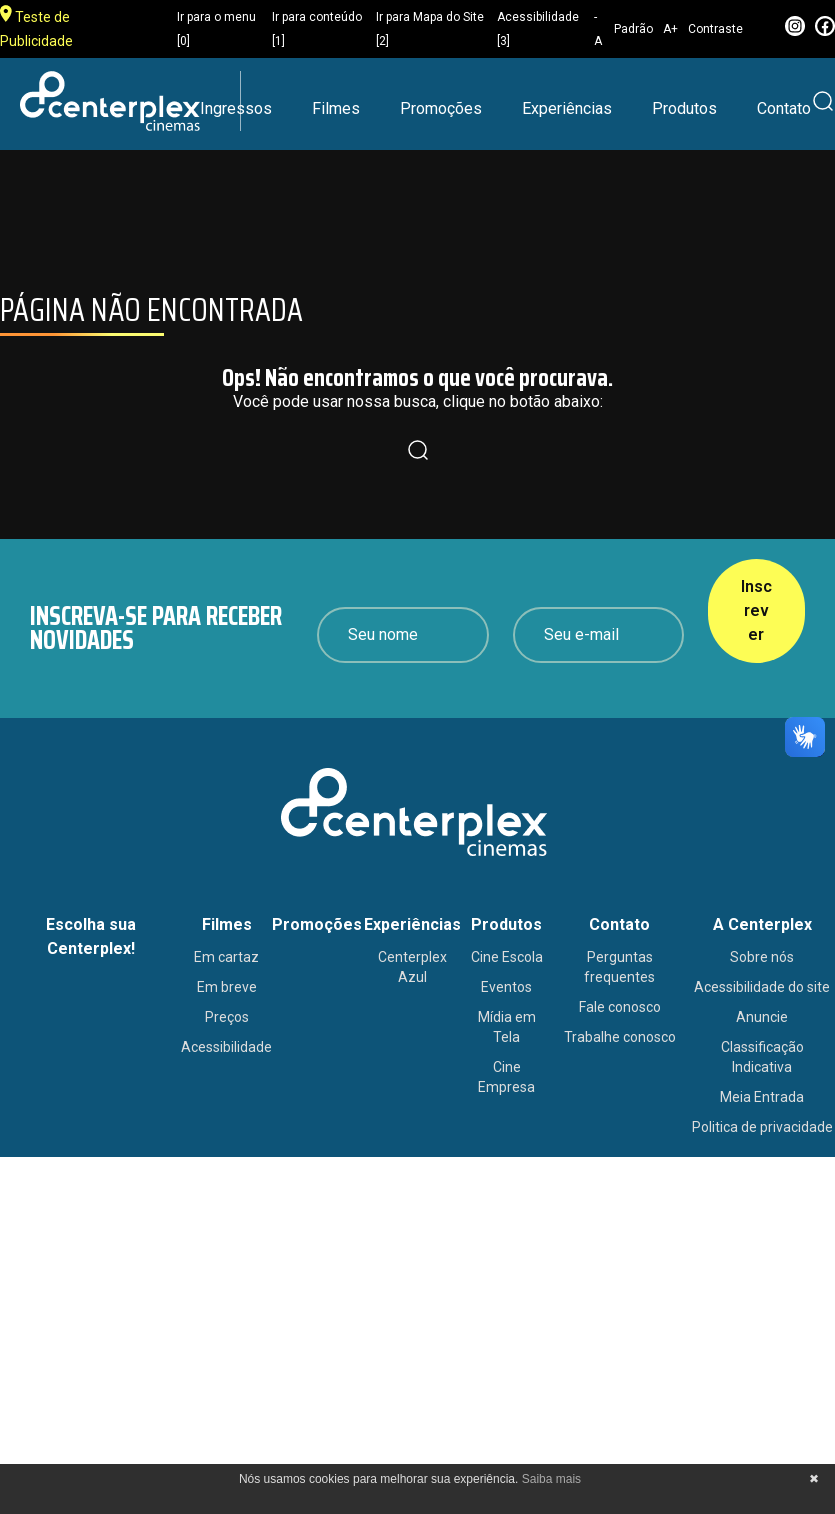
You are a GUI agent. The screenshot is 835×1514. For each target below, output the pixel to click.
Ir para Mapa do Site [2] (430, 29)
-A (598, 29)
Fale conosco (620, 1007)
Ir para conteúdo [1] (317, 29)
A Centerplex (762, 924)
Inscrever (756, 610)
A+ (670, 29)
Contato (784, 108)
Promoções (441, 108)
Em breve (227, 987)
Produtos (684, 108)
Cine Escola (507, 957)
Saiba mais (551, 1479)
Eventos (506, 987)
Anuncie (762, 1017)
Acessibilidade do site (762, 987)
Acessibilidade (226, 1047)
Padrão (633, 29)
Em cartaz (226, 957)
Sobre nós (762, 957)
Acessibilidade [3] (538, 29)
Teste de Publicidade (36, 27)
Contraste (715, 29)
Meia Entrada (762, 1097)
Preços (227, 1017)
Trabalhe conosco (620, 1037)
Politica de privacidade (762, 1127)
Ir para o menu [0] (216, 29)
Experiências (567, 108)
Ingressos (236, 108)
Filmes (336, 108)
